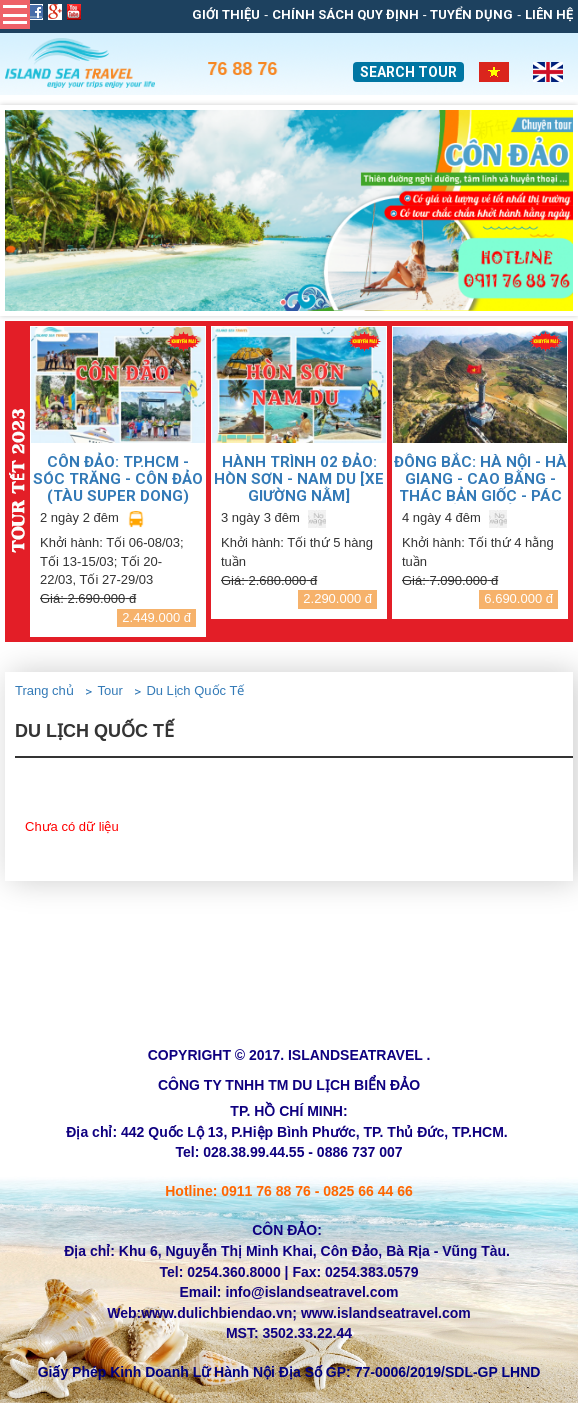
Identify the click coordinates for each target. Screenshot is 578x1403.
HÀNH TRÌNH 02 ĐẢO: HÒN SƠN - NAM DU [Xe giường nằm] (299, 478)
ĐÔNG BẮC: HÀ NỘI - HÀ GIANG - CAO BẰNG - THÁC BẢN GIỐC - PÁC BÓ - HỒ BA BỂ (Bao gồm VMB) (480, 478)
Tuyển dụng (471, 14)
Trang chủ (44, 690)
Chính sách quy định (345, 14)
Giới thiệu (226, 14)
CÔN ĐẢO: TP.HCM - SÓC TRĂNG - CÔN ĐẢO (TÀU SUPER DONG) (118, 478)
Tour (109, 690)
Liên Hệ (549, 14)
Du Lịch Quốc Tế (195, 690)
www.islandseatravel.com (386, 1313)
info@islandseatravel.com (311, 1292)
